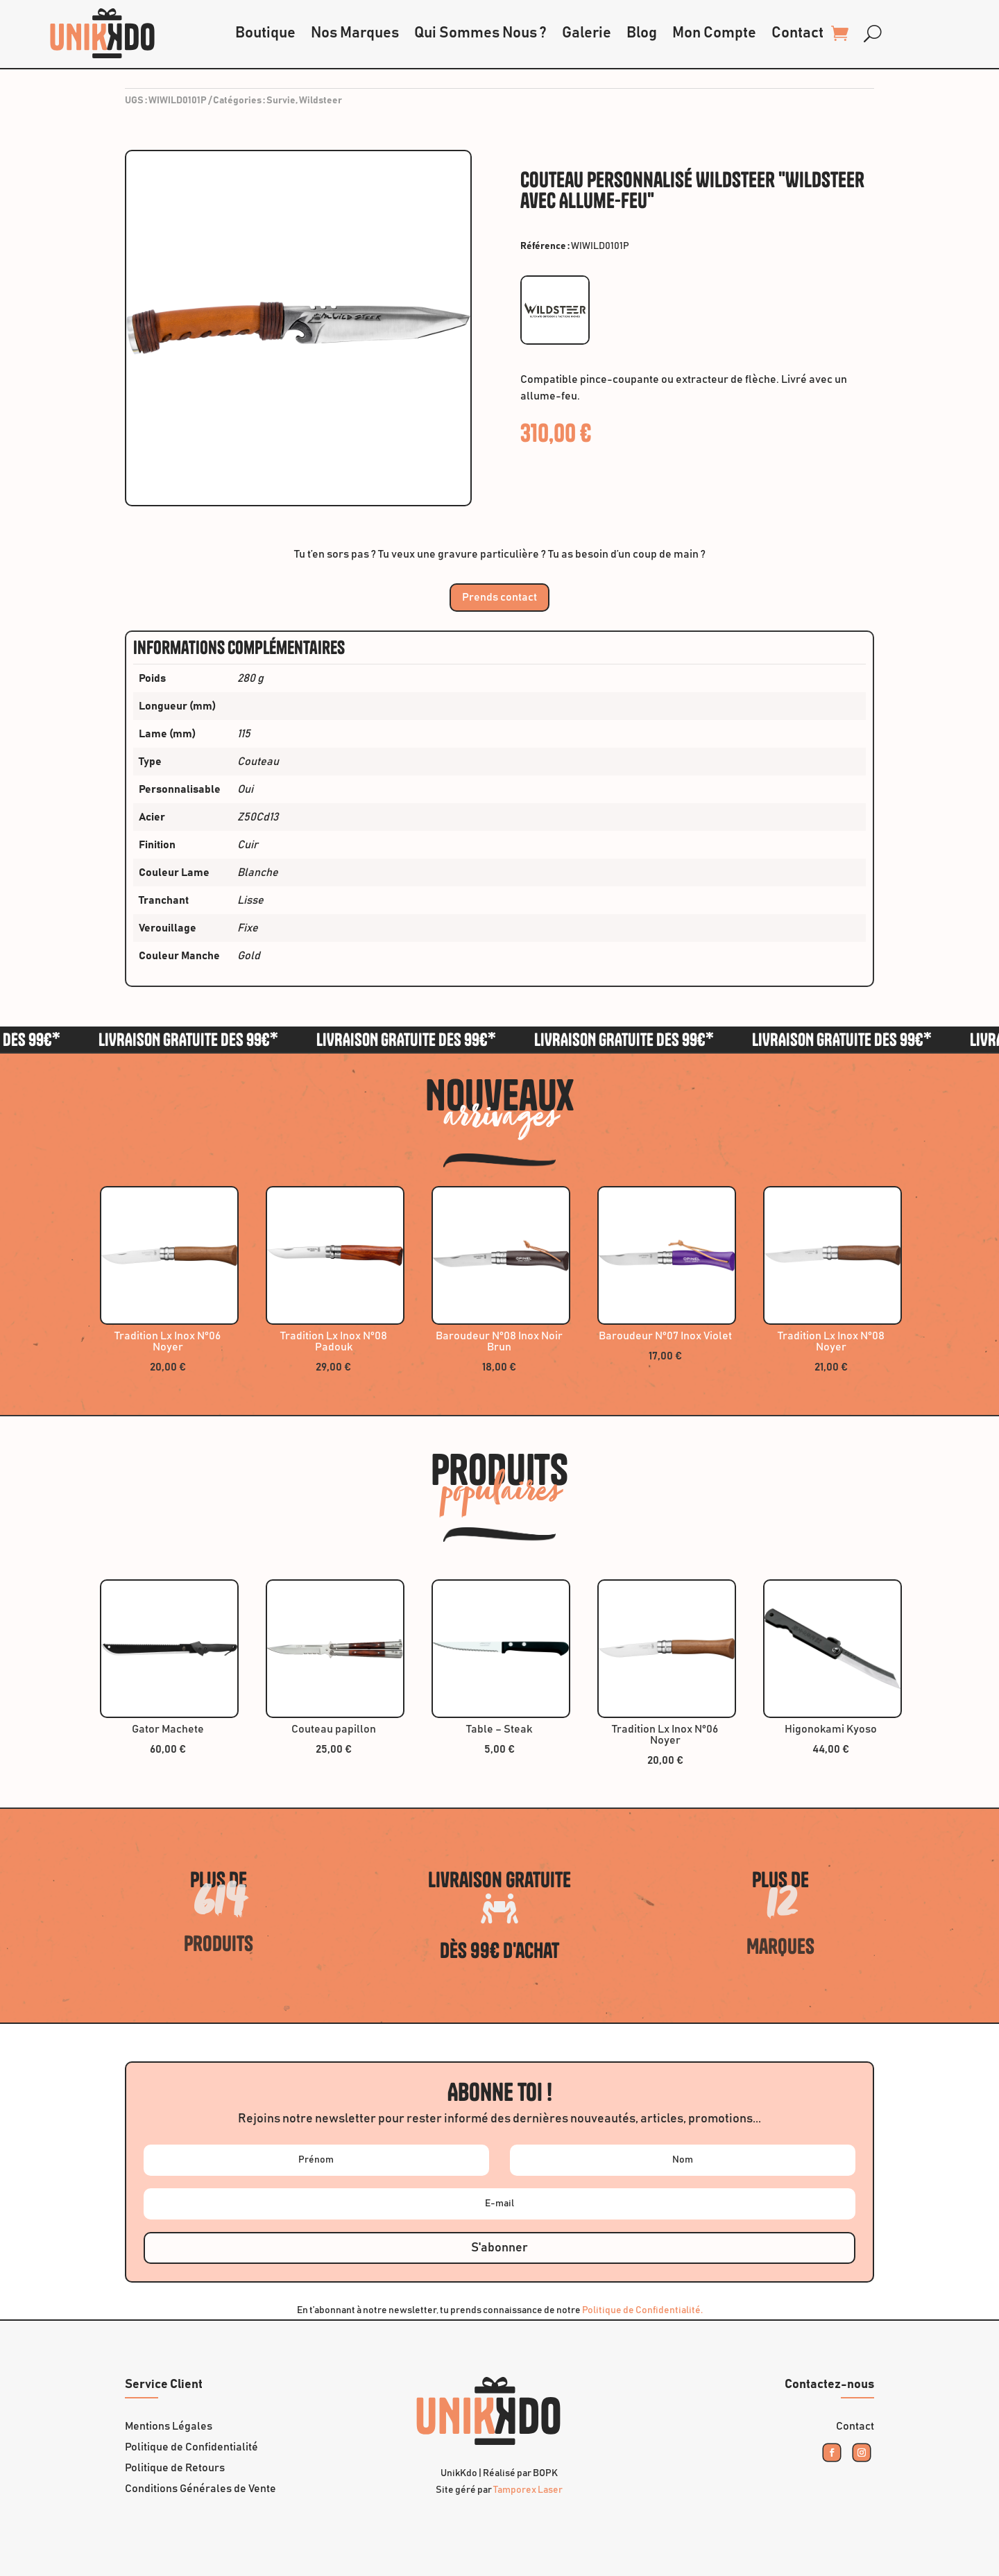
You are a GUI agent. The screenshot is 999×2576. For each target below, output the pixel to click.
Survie (281, 100)
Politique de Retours (175, 2468)
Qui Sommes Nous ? (480, 33)
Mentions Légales (168, 2426)
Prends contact (499, 597)
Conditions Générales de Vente (200, 2489)
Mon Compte (714, 33)
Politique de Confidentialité (191, 2447)
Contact (797, 33)
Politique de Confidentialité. (642, 2310)
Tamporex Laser (528, 2490)
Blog (641, 33)
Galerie (586, 33)
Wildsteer (320, 100)
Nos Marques (355, 33)
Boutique (265, 33)
